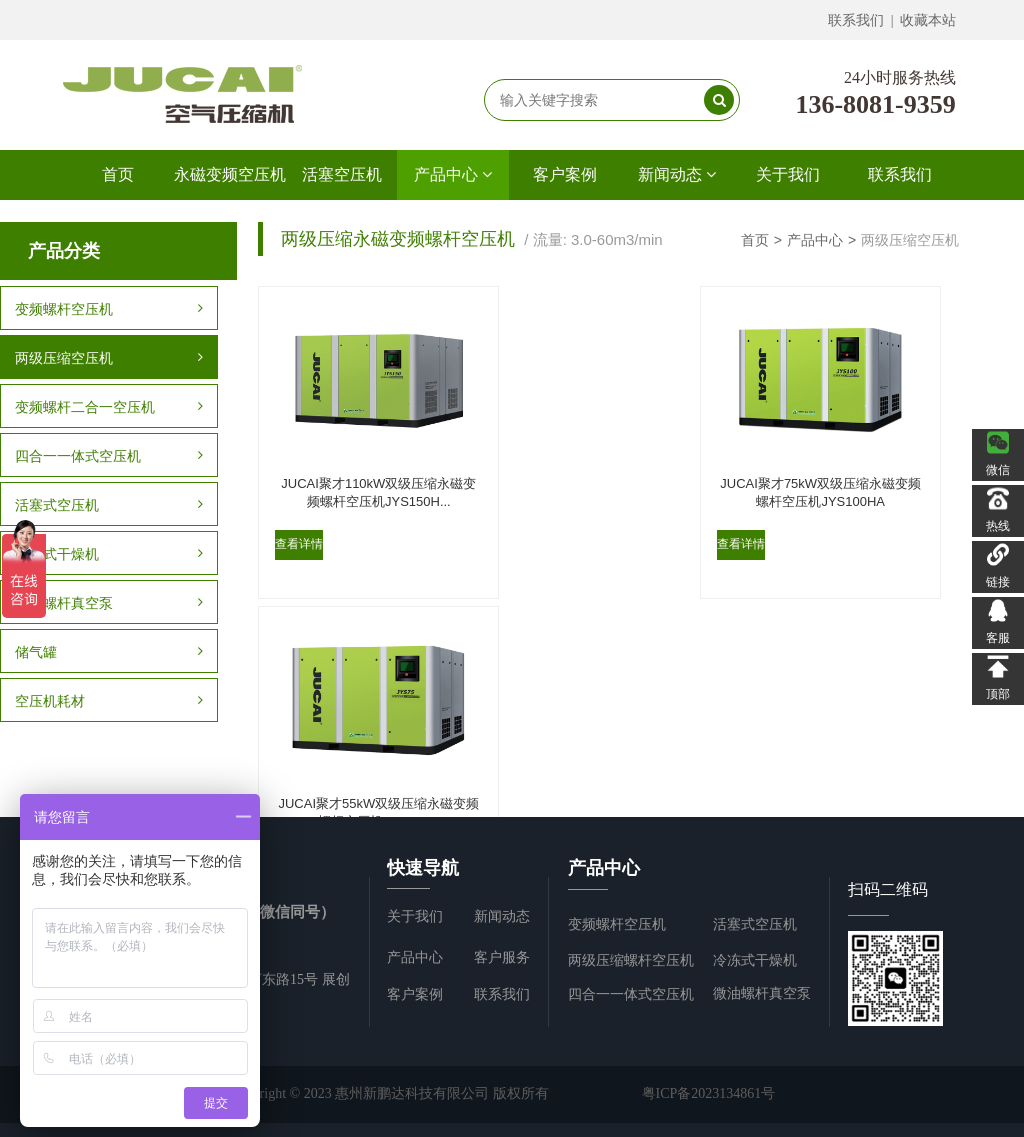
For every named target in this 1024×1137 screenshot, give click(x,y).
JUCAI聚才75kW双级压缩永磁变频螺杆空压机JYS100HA (600, 479)
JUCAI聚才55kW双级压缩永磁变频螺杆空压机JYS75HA (830, 479)
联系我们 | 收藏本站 (892, 20)
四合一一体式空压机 (109, 456)
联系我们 (900, 174)
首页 (118, 174)
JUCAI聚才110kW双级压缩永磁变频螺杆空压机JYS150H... (370, 479)
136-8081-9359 (875, 104)
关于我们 (788, 174)
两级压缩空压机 (109, 358)
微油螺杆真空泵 (109, 603)
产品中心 (453, 174)
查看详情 (298, 534)
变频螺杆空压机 (109, 309)
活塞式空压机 (109, 505)
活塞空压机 (342, 174)
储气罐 (109, 652)
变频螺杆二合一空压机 (109, 407)
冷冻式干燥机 (109, 554)
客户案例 (565, 174)
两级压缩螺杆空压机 (631, 960)
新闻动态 (677, 174)
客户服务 (502, 957)
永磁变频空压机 (230, 174)
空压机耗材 (109, 701)
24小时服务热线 (900, 77)
